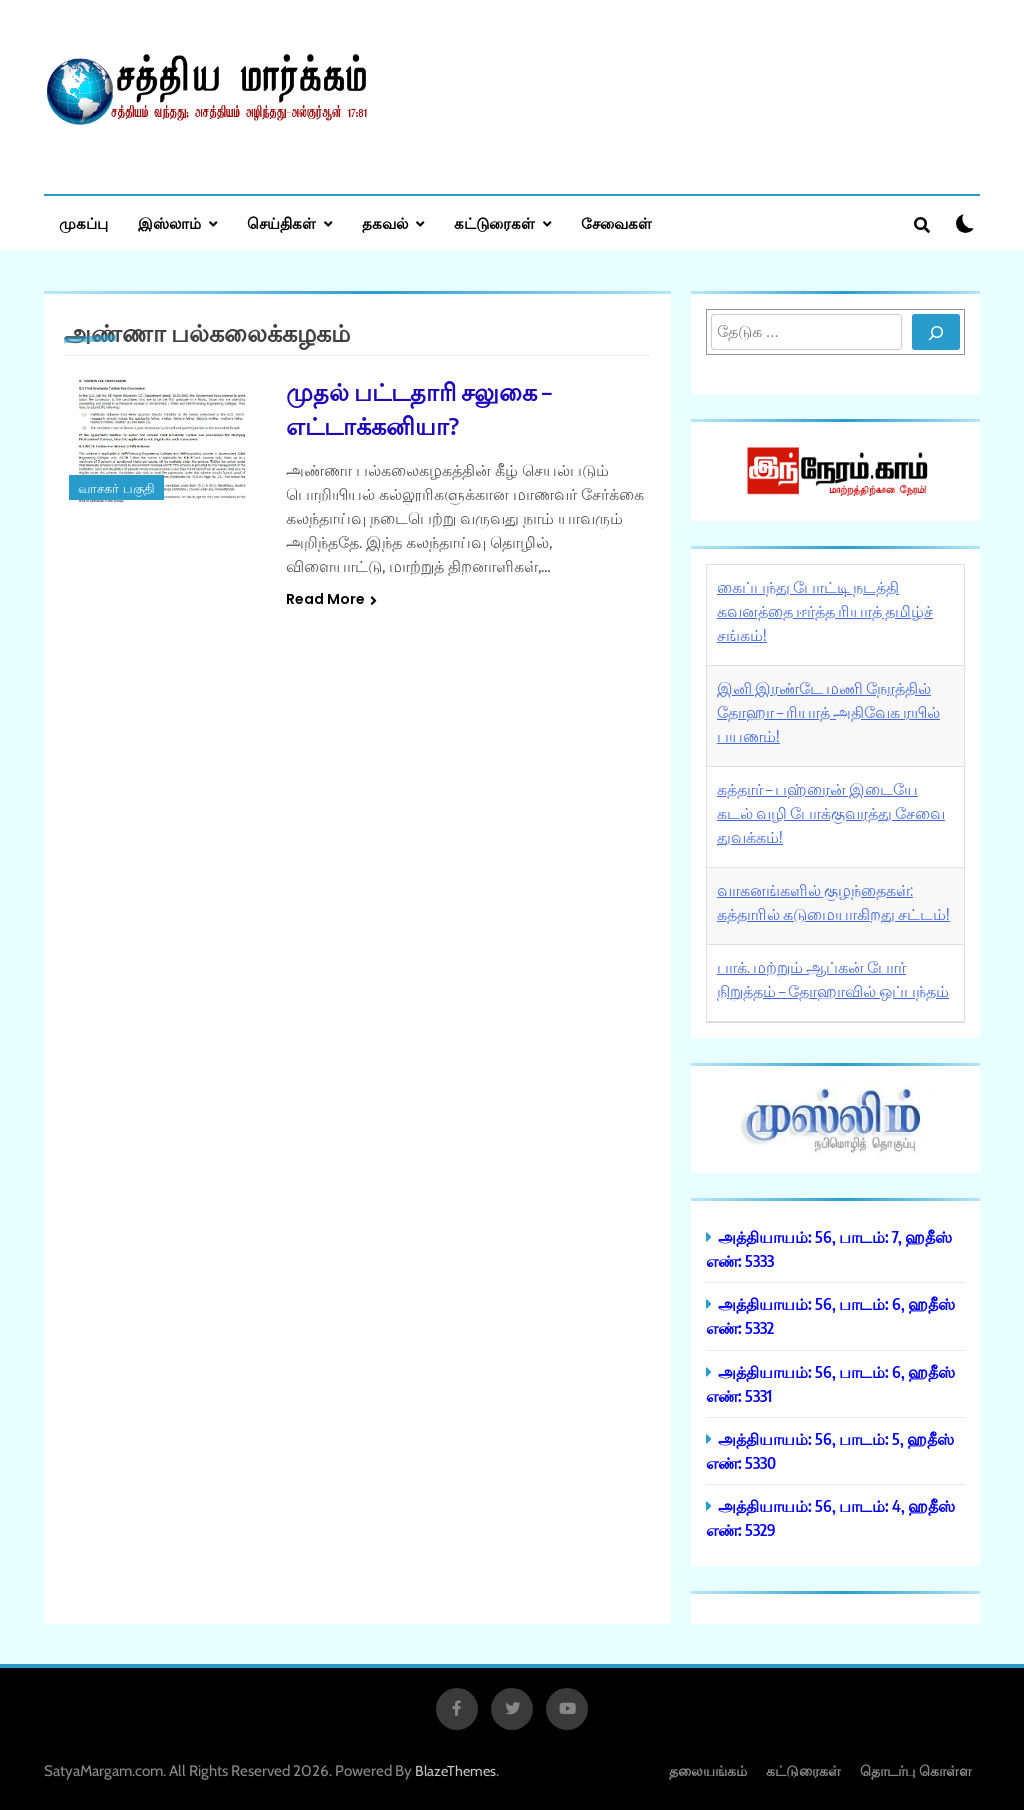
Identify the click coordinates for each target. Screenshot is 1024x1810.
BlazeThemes (455, 1771)
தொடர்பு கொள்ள (916, 1770)
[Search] (936, 332)
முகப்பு (83, 223)
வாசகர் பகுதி (116, 488)
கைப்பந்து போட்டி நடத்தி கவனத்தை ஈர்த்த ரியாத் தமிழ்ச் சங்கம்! (825, 611)
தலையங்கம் (708, 1770)
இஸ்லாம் (169, 223)
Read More (331, 599)
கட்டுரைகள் (494, 223)
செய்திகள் (281, 223)
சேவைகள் (616, 223)
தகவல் (385, 223)
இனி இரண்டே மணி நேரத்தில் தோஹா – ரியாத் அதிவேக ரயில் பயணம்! (828, 712)
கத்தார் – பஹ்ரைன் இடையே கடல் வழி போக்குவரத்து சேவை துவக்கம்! (831, 813)
